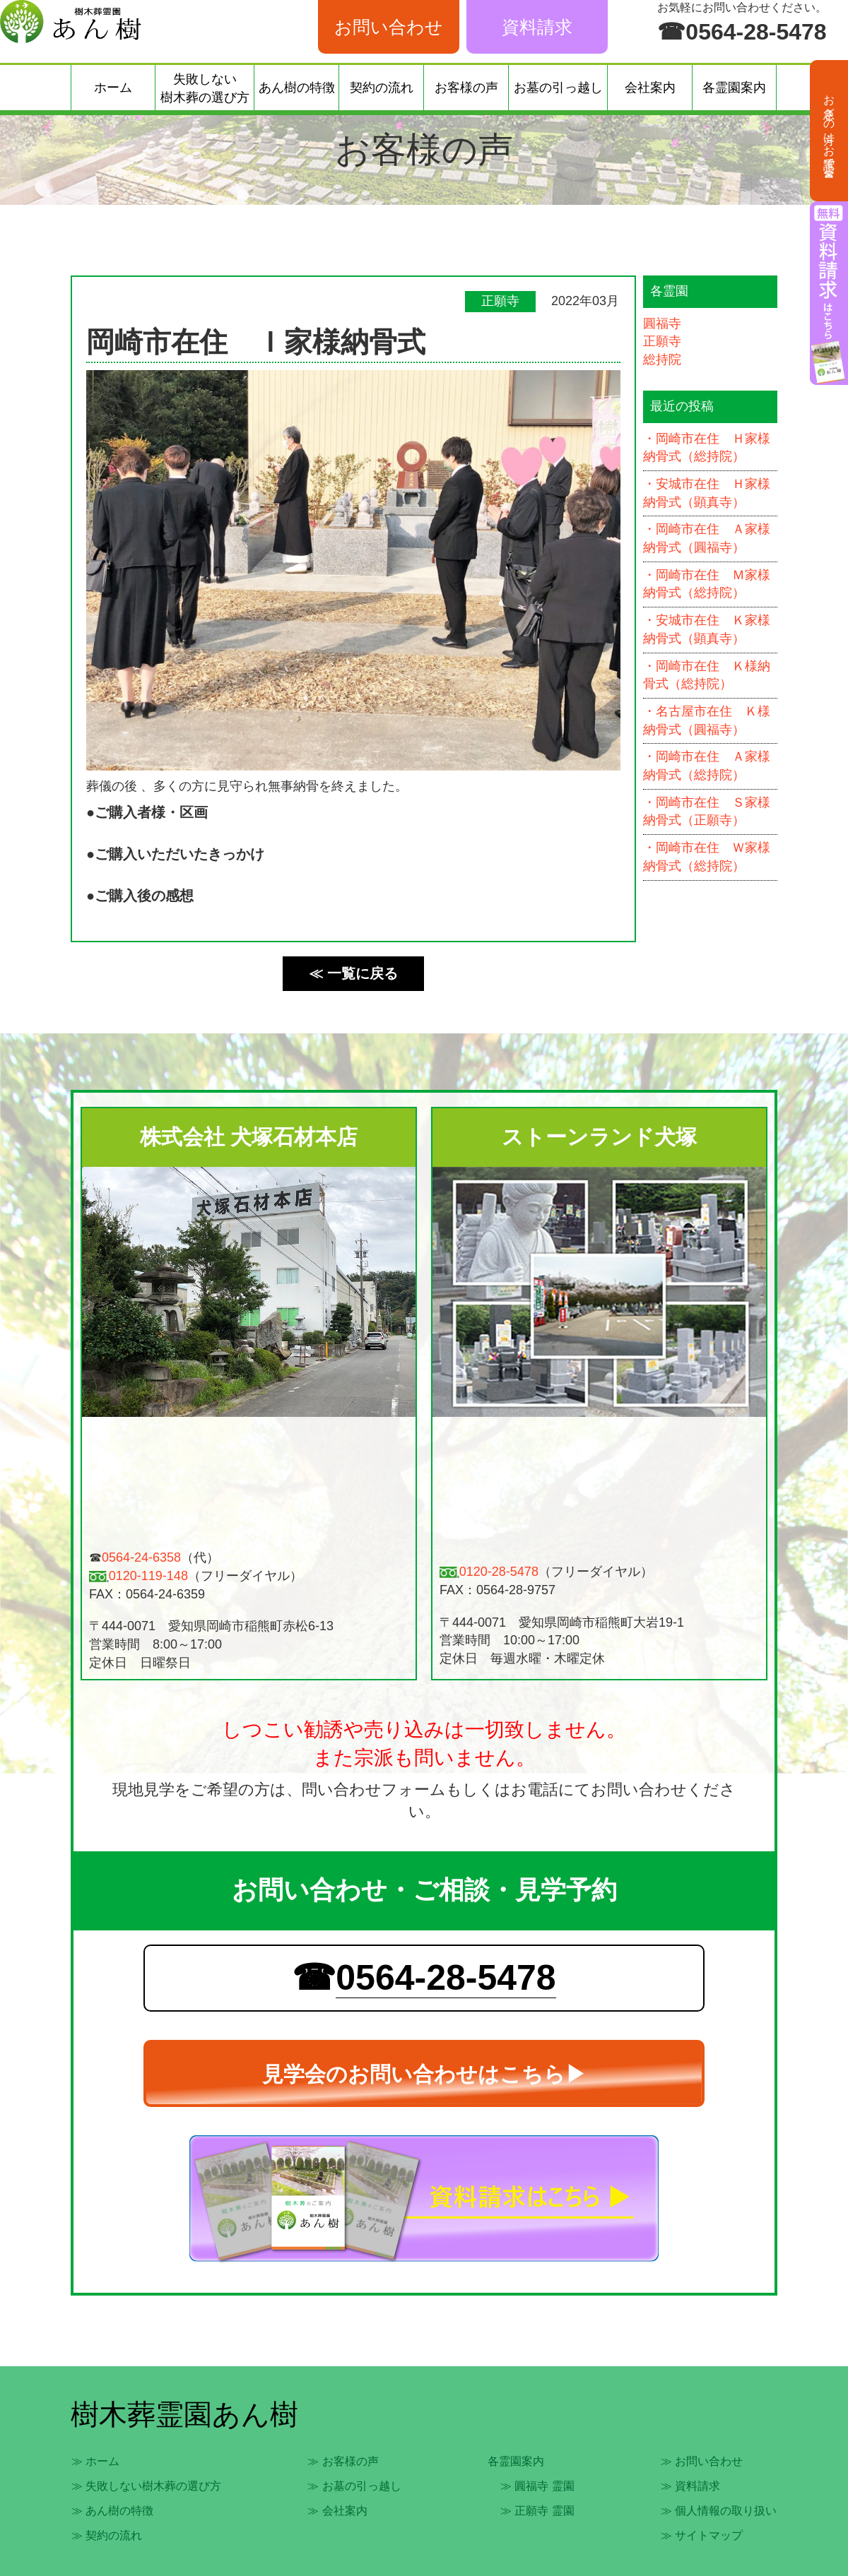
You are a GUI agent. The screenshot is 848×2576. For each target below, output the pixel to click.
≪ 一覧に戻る (353, 973)
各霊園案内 (734, 88)
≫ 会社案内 (337, 2511)
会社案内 (650, 88)
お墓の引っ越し (558, 88)
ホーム (113, 88)
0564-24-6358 (141, 1557)
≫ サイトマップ (702, 2535)
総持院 (662, 359)
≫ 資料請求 (690, 2486)
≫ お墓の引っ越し (354, 2486)
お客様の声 (466, 88)
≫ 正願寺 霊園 (537, 2511)
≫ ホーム (95, 2461)
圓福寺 (662, 323)
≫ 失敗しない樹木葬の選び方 (146, 2486)
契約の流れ (381, 88)
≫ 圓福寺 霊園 (537, 2486)
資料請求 (537, 27)
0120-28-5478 (498, 1572)
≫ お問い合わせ (702, 2461)
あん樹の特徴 (297, 88)
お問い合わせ (388, 27)
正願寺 (662, 341)
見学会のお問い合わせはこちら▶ (424, 2074)
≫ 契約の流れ (106, 2535)
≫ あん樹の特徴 (112, 2511)
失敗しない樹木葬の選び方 (204, 88)
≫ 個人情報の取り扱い (719, 2511)
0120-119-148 (148, 1576)
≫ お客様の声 (342, 2461)
